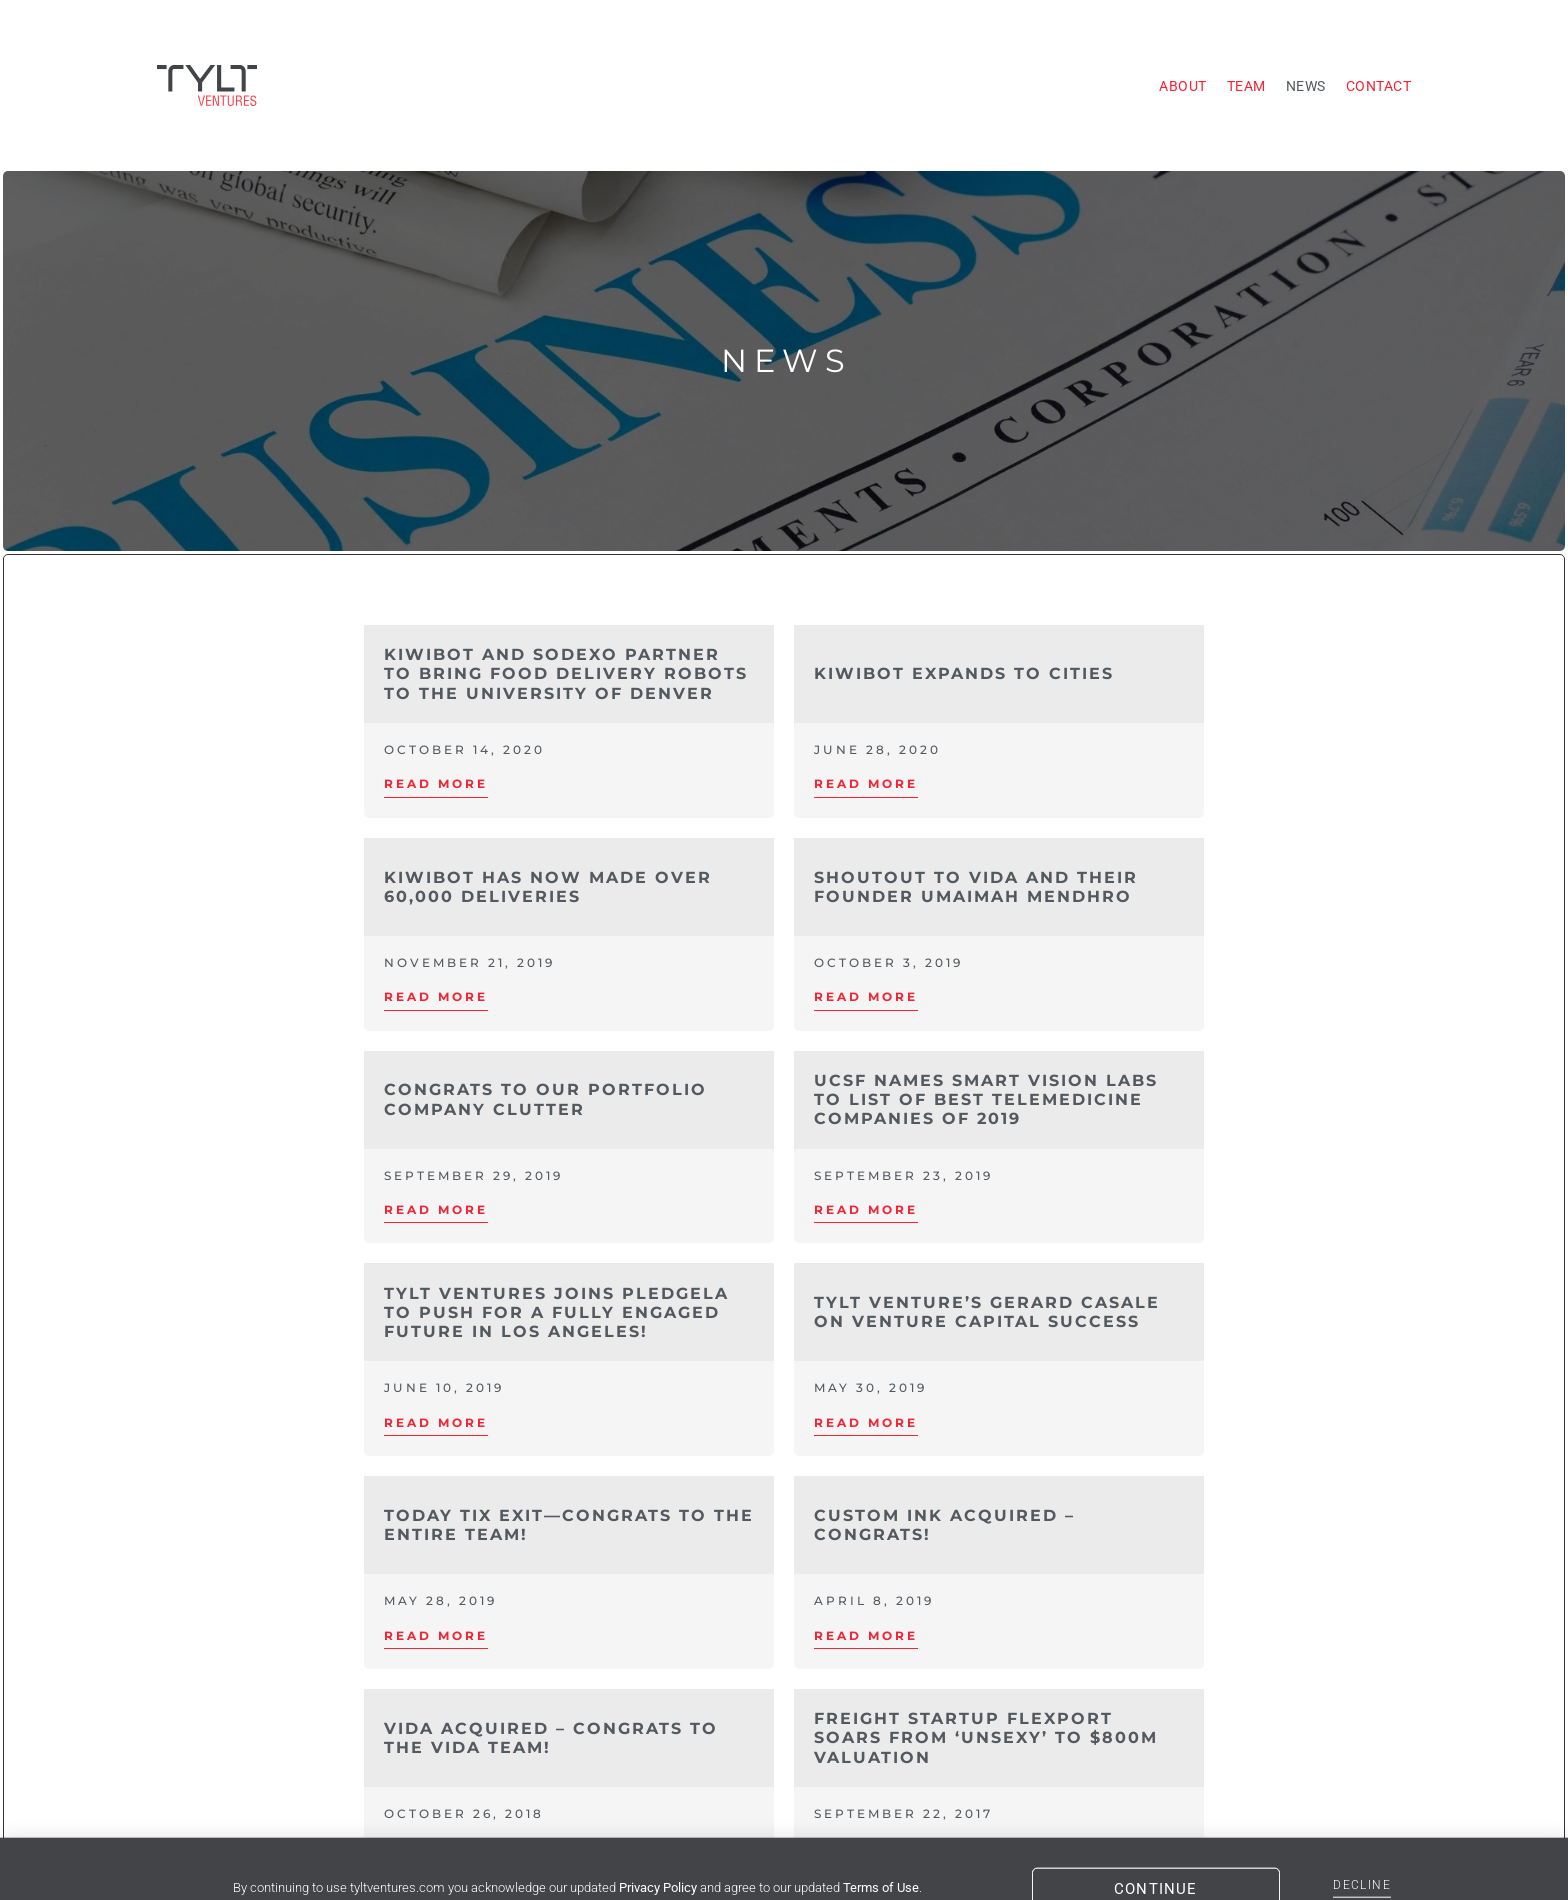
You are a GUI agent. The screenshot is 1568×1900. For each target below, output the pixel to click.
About (1183, 86)
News (1306, 86)
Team (1246, 86)
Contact (1379, 86)
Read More (436, 783)
